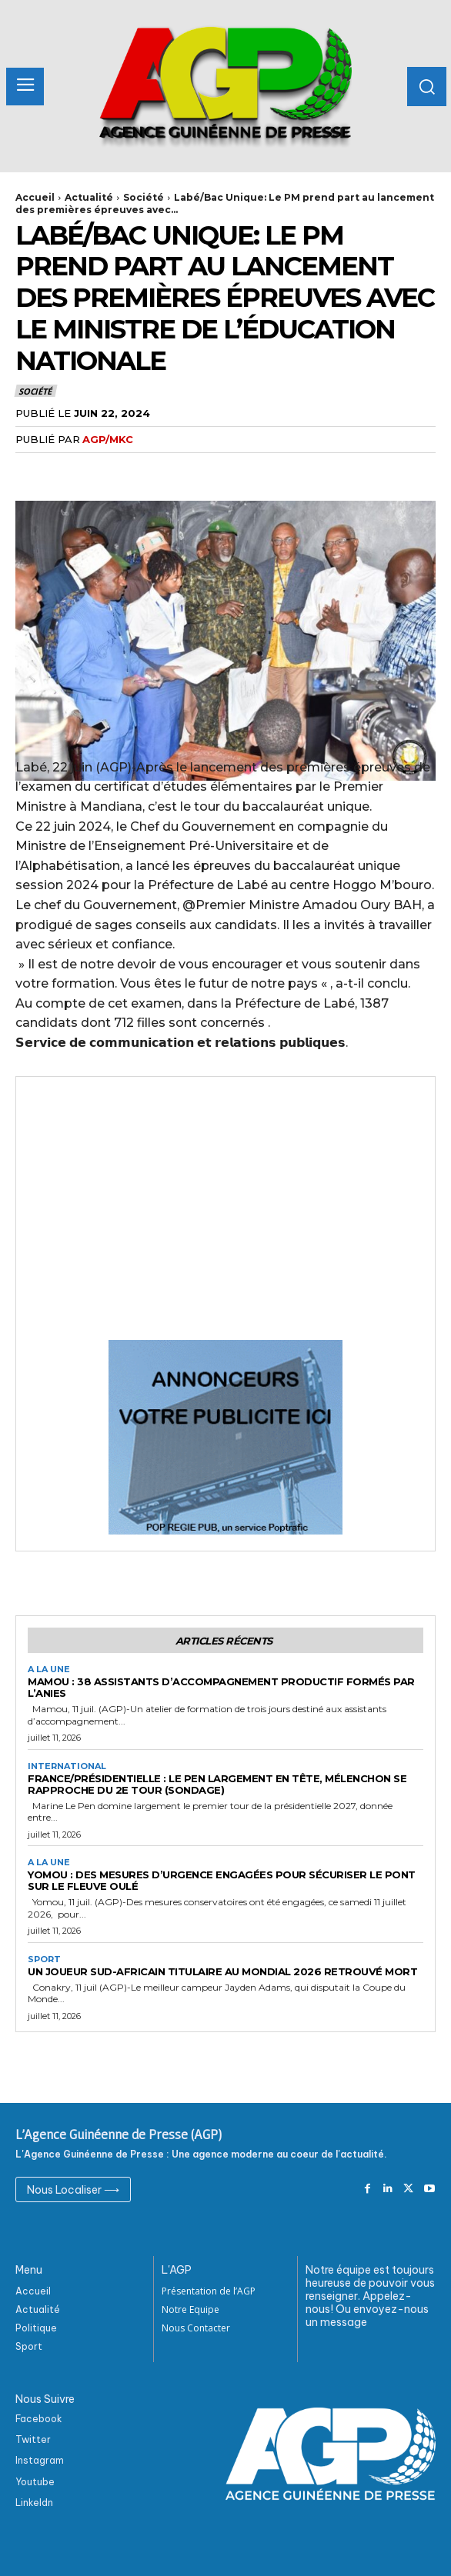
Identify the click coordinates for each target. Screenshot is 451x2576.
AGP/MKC (107, 439)
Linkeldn (34, 2502)
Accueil (35, 197)
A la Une (49, 1670)
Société (143, 197)
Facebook (38, 2418)
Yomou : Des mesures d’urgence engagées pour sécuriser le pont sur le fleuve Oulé (222, 1880)
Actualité (89, 197)
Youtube (35, 2482)
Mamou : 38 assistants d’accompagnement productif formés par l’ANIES (221, 1687)
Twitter (33, 2439)
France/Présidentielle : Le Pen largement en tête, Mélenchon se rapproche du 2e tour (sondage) (217, 1784)
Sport (44, 1959)
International (67, 1766)
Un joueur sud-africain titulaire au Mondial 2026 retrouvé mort (222, 1971)
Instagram (39, 2460)
